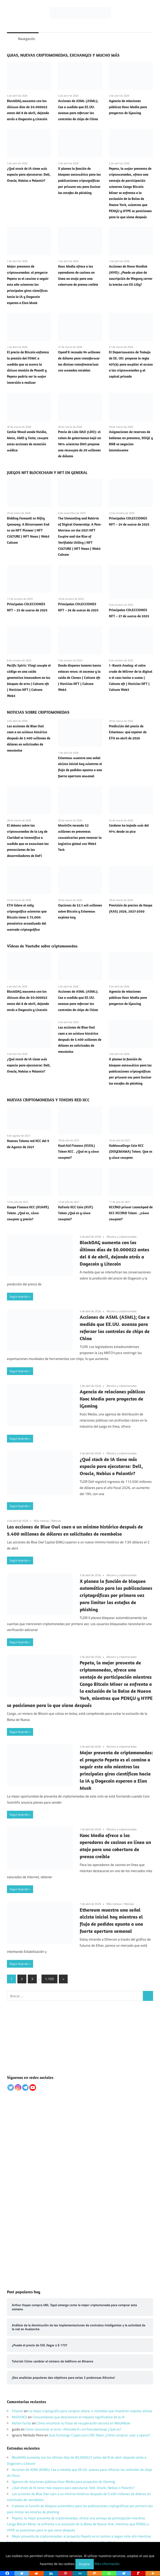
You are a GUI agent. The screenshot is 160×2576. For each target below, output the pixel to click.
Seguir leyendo (18, 1296)
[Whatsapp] (109, 2573)
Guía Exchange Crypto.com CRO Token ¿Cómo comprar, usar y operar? (100, 2435)
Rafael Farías (21, 2423)
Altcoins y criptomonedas (121, 1236)
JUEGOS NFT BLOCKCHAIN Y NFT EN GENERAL (47, 472)
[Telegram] (123, 2573)
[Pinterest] (65, 2573)
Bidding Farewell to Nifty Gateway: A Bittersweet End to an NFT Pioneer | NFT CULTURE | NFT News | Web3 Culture (28, 530)
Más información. (107, 2564)
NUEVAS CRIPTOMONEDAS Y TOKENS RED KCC (48, 1099)
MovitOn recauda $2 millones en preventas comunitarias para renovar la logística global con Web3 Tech (80, 837)
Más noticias (41, 1520)
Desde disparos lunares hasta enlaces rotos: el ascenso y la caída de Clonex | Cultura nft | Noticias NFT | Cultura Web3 (79, 677)
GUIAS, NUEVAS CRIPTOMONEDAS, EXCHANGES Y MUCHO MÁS (63, 55)
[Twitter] (22, 2573)
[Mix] (94, 2573)
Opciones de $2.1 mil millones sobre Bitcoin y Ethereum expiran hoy (80, 911)
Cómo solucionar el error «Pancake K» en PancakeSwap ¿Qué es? (73, 2429)
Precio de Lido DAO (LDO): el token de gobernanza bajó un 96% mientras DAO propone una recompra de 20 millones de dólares (79, 444)
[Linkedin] (51, 2573)
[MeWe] (80, 2573)
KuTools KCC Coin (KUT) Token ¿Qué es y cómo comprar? (75, 1213)
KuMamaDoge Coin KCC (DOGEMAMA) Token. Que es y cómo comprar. (130, 1151)
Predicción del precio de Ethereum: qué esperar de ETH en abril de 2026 (128, 732)
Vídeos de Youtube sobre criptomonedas (42, 945)
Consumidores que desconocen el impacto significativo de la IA (78, 2417)
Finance (17, 2411)
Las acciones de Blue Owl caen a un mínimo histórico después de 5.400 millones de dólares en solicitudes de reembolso (28, 738)
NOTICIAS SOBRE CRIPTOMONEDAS (38, 712)
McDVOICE (19, 2417)
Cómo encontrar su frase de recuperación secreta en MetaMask (83, 2423)
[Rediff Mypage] (138, 2573)
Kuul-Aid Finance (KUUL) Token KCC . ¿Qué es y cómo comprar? (78, 1151)
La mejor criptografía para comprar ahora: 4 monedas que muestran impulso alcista (90, 2411)
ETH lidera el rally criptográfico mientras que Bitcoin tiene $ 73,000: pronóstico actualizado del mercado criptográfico (27, 917)
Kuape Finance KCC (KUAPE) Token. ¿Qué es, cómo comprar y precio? (28, 1213)
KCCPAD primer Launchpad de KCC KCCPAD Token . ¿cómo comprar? (131, 1213)
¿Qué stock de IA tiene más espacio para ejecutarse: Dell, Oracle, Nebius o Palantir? (28, 174)
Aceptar (84, 2564)
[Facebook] (7, 2573)
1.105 (49, 1979)
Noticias (56, 1520)
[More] (152, 2573)
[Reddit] (36, 2573)
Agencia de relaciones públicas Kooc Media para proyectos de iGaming (128, 107)
